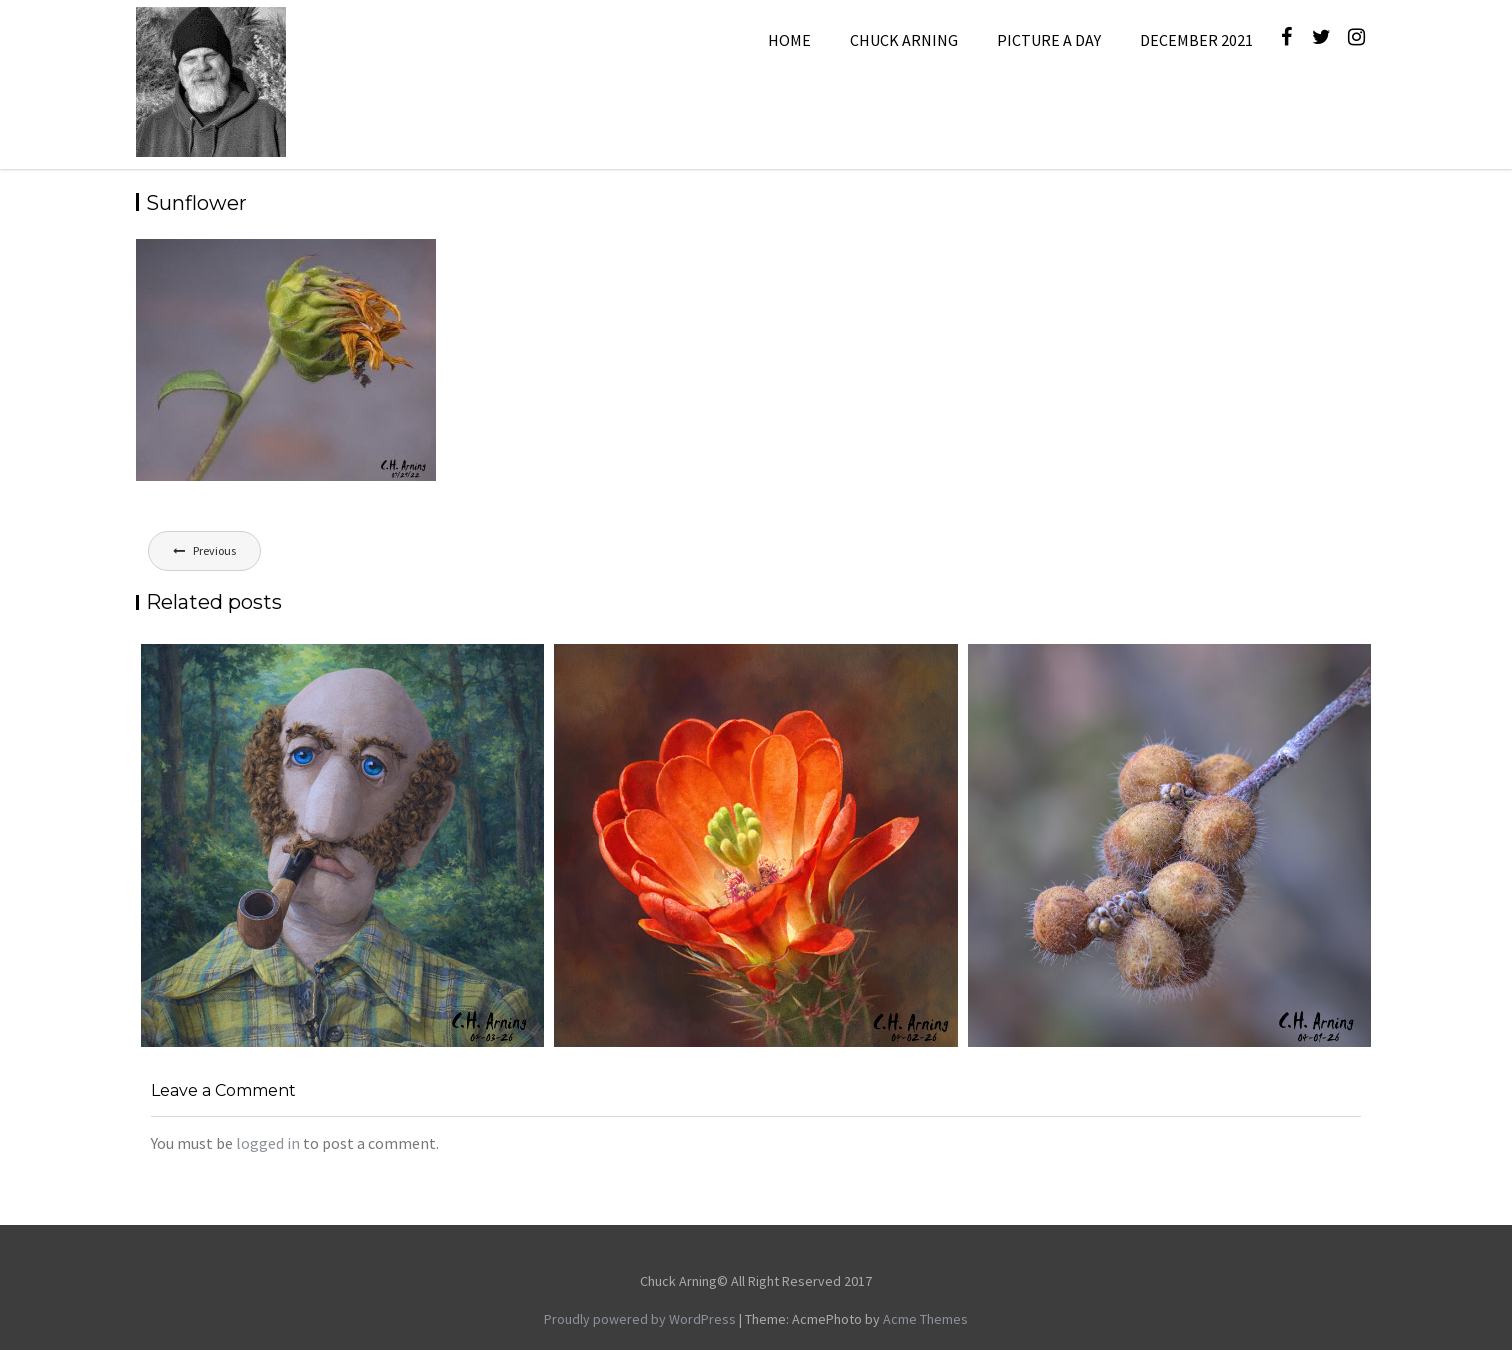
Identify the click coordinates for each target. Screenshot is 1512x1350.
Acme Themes (925, 1319)
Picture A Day (1049, 40)
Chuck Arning (904, 40)
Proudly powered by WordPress (640, 1319)
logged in (268, 1143)
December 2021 (1196, 40)
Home (789, 40)
